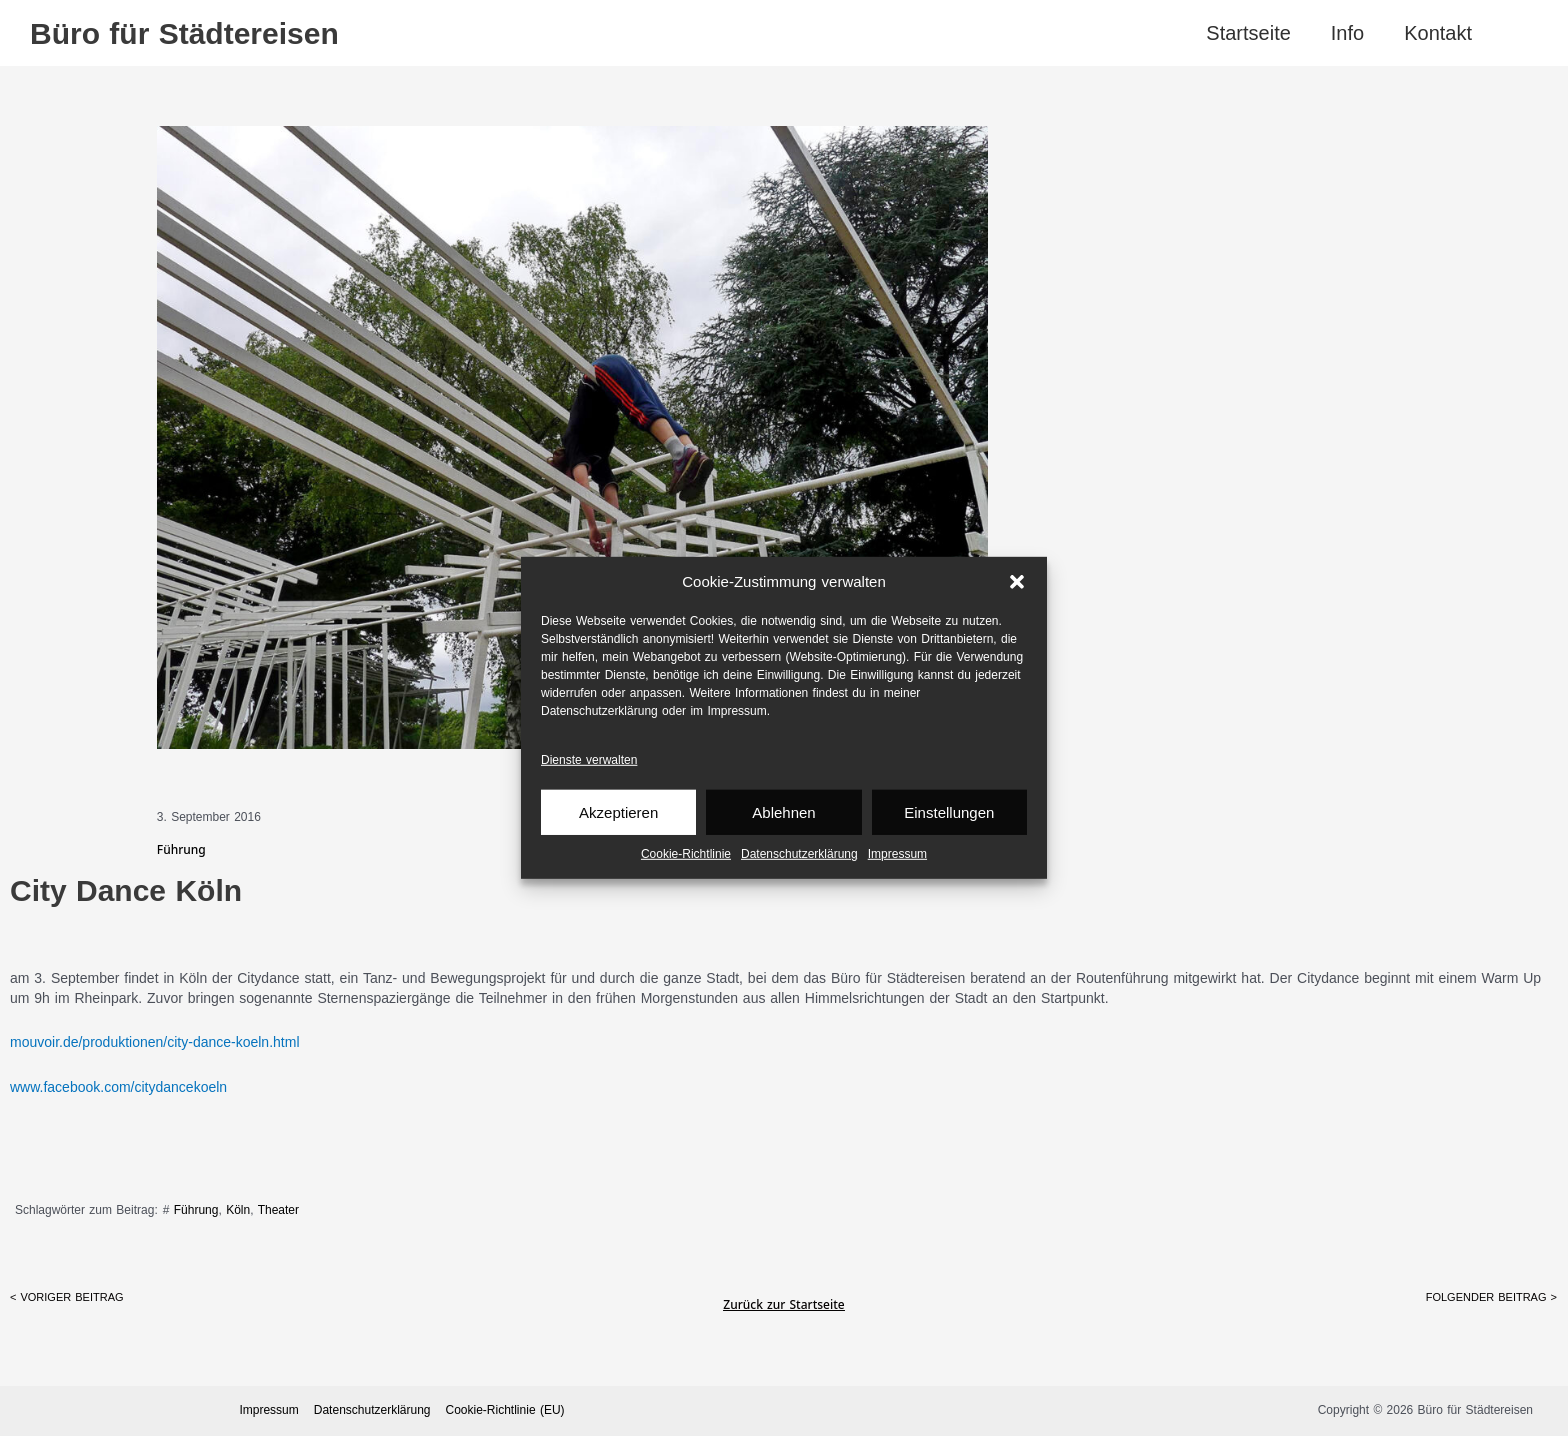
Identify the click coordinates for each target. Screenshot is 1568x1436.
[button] (1017, 582)
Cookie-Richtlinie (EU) (505, 1410)
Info (1347, 33)
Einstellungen (949, 812)
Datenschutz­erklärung (799, 854)
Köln (238, 1210)
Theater (278, 1210)
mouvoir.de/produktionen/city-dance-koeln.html (155, 1042)
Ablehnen (783, 812)
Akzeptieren (618, 812)
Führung (196, 1210)
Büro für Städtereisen (184, 33)
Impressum (897, 854)
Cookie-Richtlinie (686, 854)
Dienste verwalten (589, 760)
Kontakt (1438, 33)
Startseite (1248, 33)
